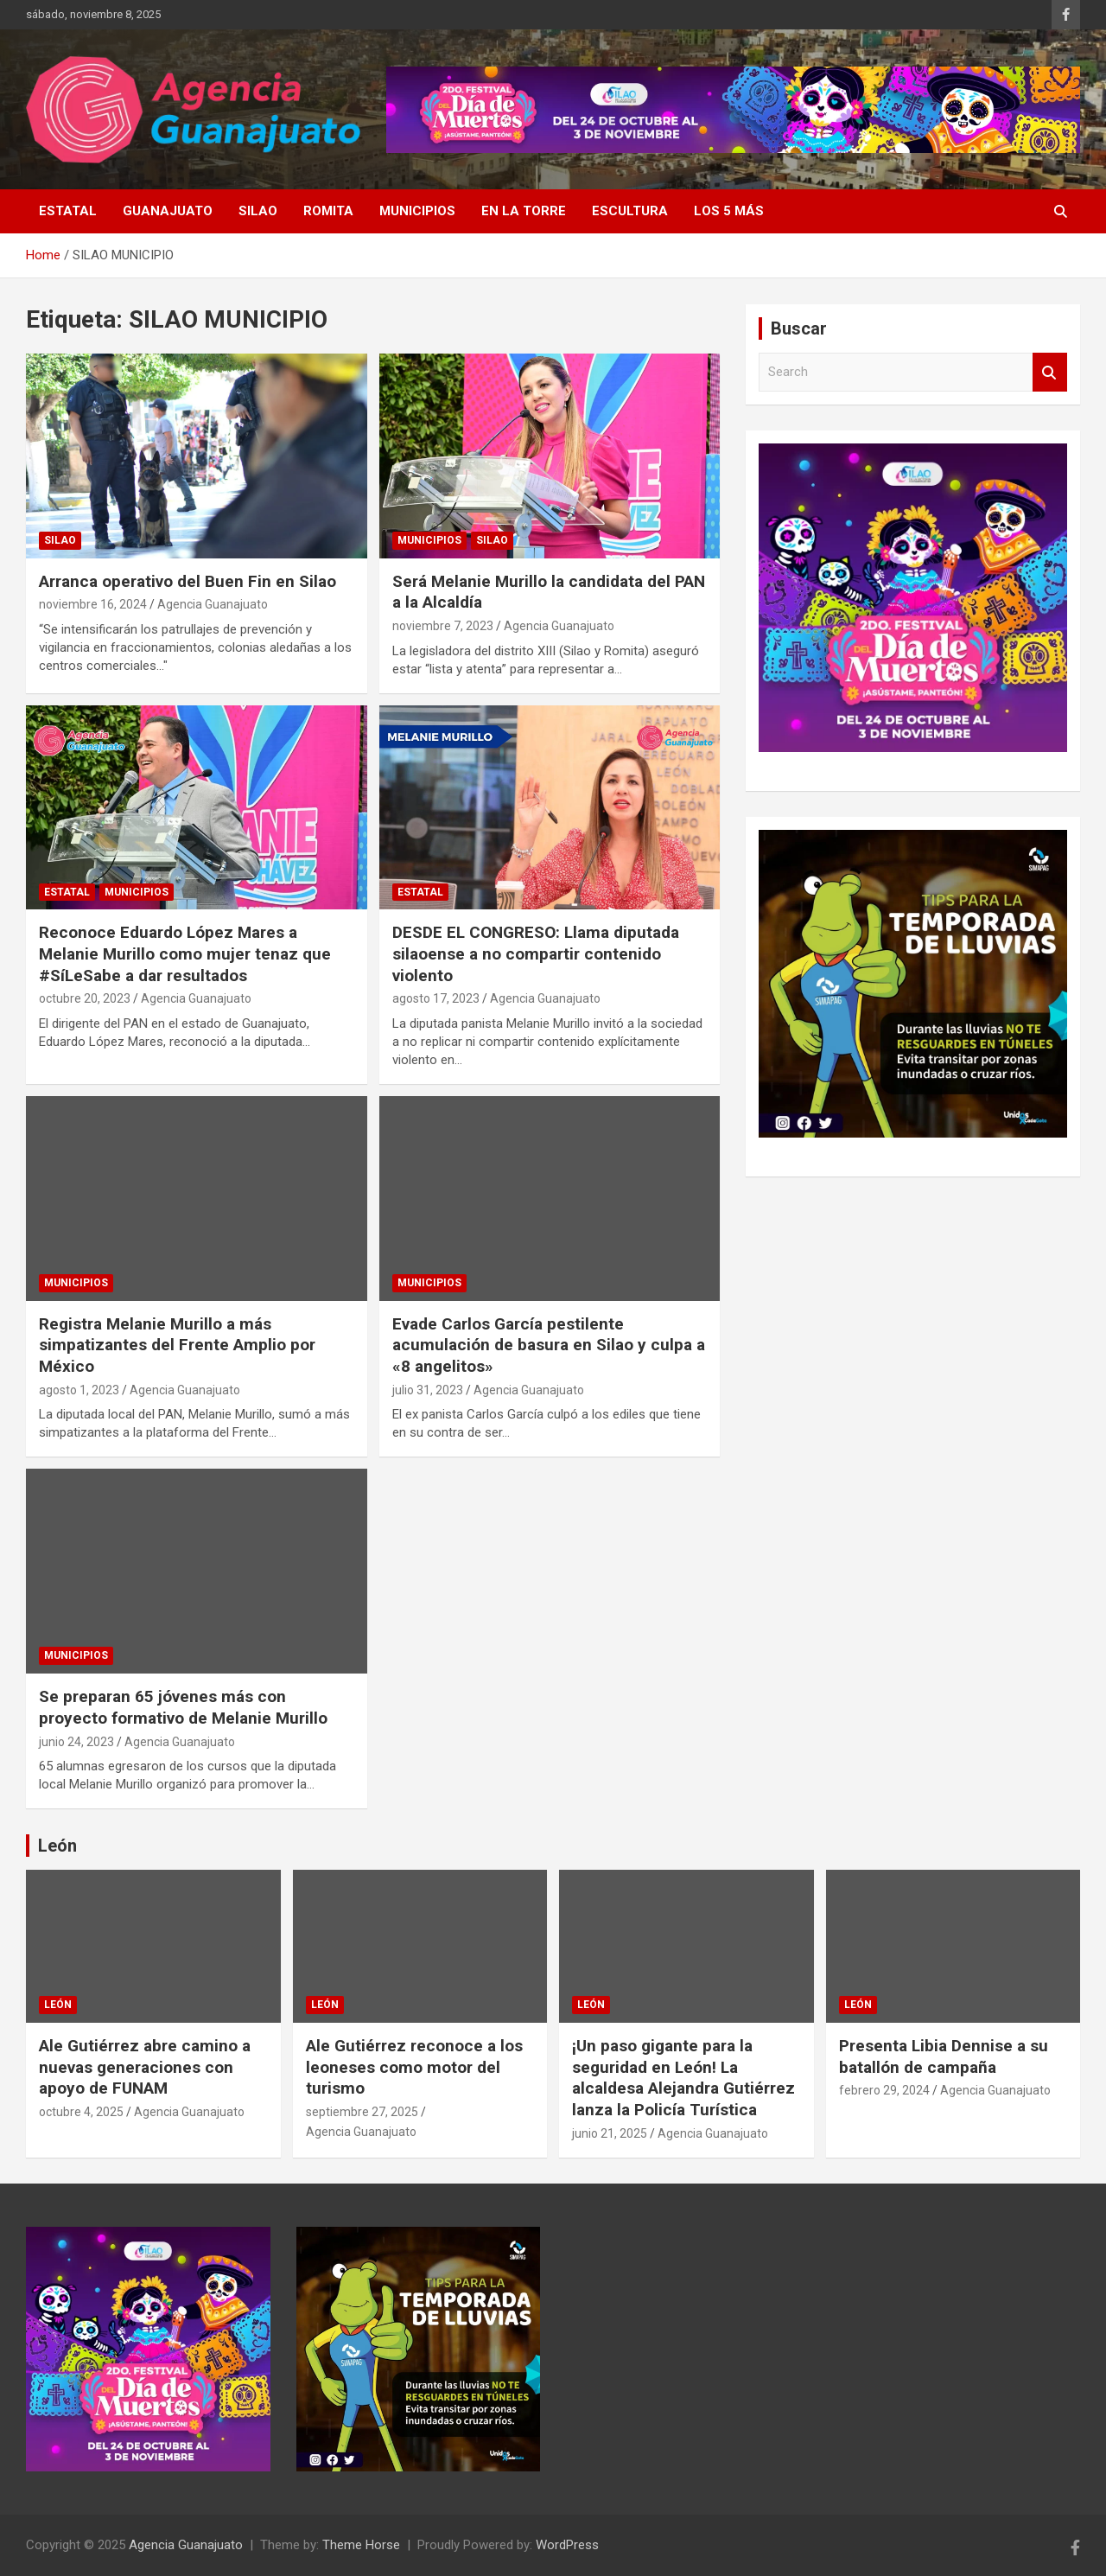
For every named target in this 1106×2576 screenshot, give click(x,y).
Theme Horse (361, 2545)
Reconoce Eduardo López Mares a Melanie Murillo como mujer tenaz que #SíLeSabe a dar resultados (185, 953)
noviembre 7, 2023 (442, 626)
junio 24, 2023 (76, 1742)
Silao (257, 211)
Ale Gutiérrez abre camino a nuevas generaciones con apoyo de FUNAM (145, 2067)
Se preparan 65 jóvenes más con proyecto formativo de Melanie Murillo (183, 1707)
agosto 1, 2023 (79, 1390)
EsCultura (630, 211)
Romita (328, 211)
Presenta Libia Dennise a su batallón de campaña (943, 2056)
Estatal (68, 211)
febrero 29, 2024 (884, 2090)
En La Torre (523, 211)
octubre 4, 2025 (81, 2112)
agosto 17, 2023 (436, 998)
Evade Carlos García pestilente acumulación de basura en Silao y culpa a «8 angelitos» (548, 1345)
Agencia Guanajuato (212, 604)
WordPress (567, 2545)
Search (1050, 372)
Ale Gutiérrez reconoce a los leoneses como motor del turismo (414, 2067)
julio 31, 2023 (427, 1390)
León (57, 1845)
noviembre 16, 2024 (93, 604)
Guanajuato (168, 211)
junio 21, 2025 (609, 2133)
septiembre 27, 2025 (362, 2112)
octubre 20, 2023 (84, 998)
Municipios (417, 211)
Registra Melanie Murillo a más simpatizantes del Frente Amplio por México (177, 1345)
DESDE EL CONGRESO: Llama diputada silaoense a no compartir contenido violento (535, 953)
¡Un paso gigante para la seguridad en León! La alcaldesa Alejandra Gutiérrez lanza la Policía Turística (683, 2078)
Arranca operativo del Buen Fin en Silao (187, 581)
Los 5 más (729, 211)
